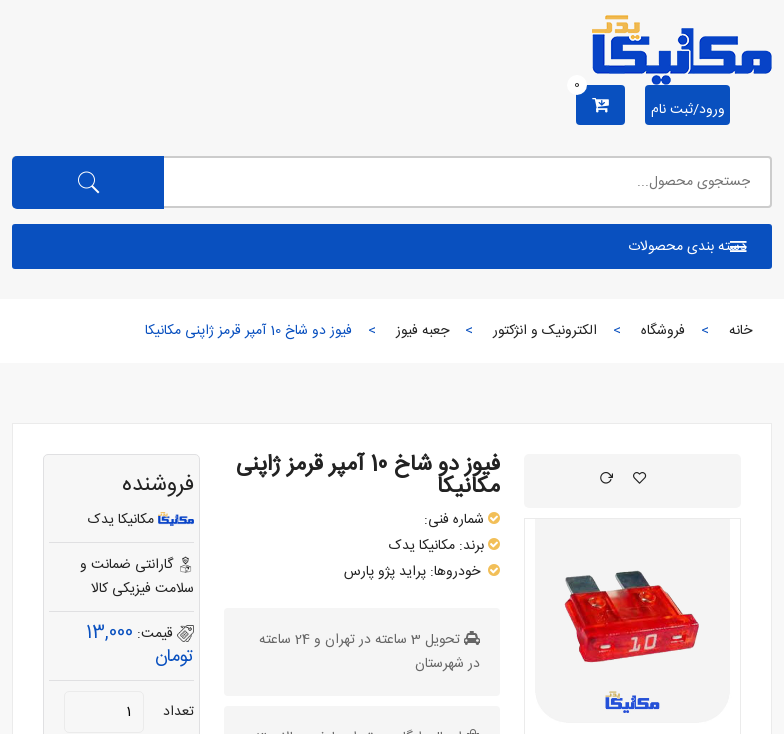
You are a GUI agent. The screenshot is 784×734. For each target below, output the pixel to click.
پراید (412, 572)
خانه (740, 331)
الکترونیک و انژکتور (545, 331)
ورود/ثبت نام (688, 110)
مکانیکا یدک (422, 546)
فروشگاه (663, 331)
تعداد (178, 712)
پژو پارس (369, 572)
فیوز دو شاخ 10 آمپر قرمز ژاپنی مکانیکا (368, 476)
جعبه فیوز (422, 331)
